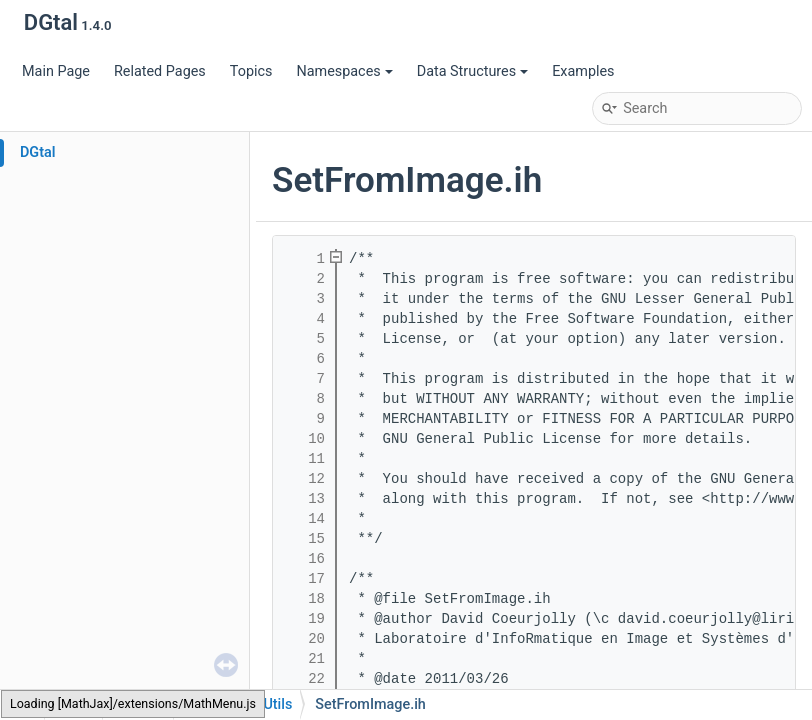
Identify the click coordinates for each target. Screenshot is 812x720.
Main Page (56, 71)
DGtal (38, 152)
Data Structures (472, 71)
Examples (583, 71)
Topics (251, 71)
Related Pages (160, 71)
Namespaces (344, 71)
